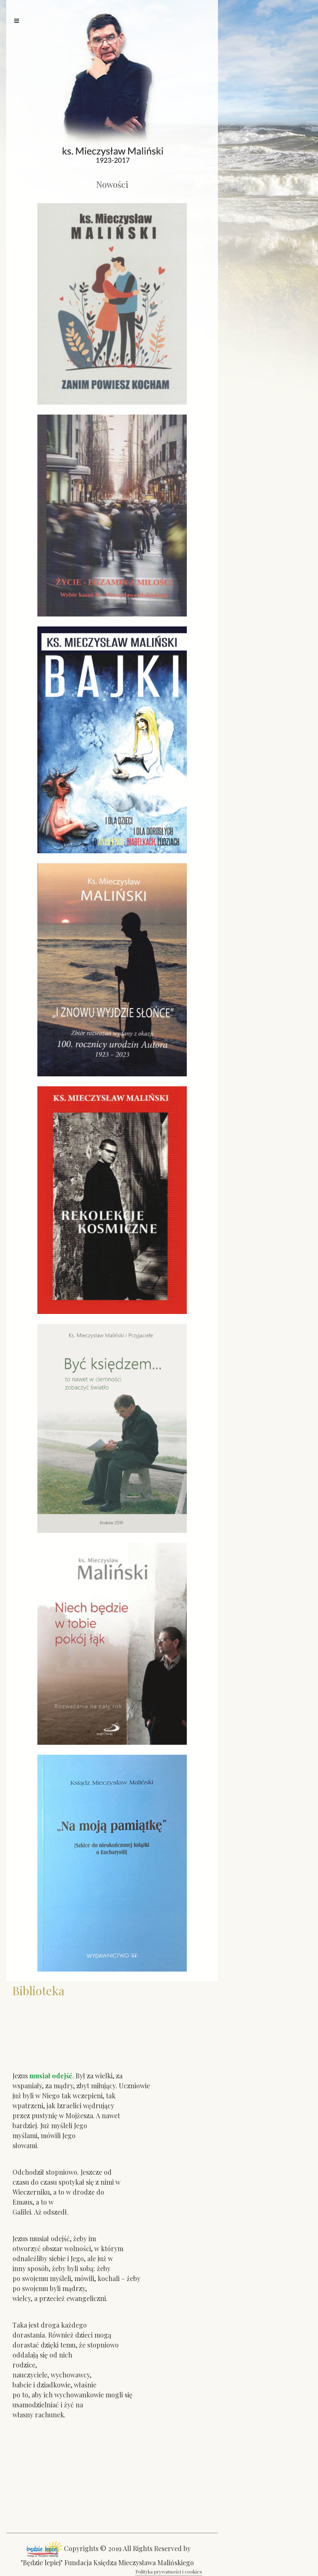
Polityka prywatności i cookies (168, 2571)
